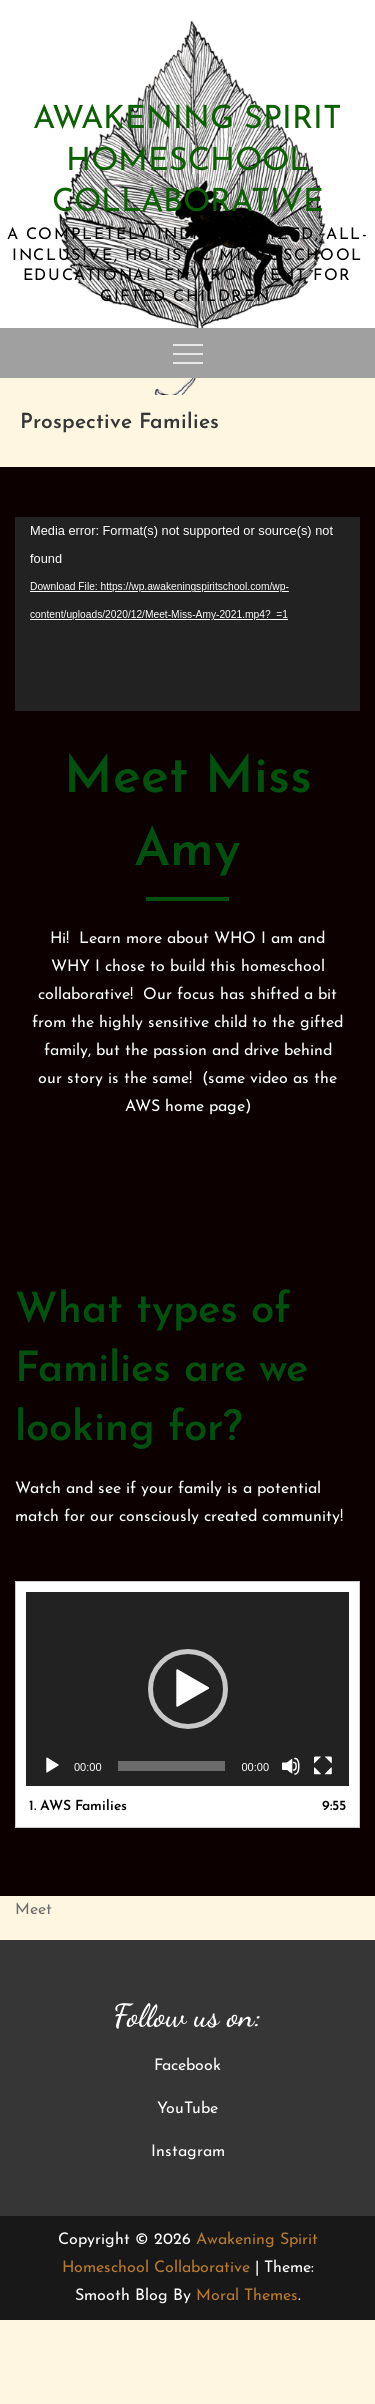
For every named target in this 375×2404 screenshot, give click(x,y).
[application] (187, 614)
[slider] (172, 1766)
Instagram (188, 2152)
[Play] (52, 1766)
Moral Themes (247, 2296)
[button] (188, 1689)
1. (78, 1806)
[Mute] (291, 1766)
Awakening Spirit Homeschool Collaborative (187, 161)
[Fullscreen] (323, 1766)
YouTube (187, 2109)
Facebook (187, 2066)
